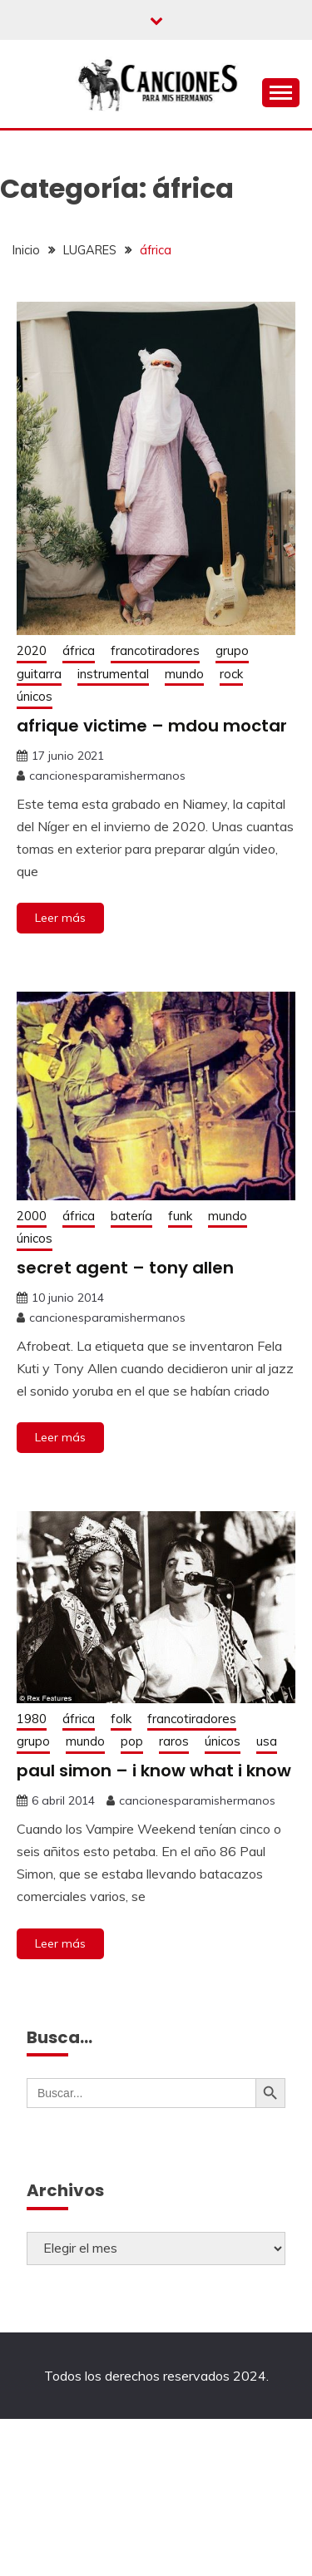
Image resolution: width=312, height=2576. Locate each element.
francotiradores (155, 650)
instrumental (113, 674)
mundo (184, 674)
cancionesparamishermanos (107, 775)
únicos (34, 696)
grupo (232, 650)
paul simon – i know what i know (154, 1770)
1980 (32, 1718)
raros (174, 1741)
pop (132, 1741)
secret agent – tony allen (125, 1267)
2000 (32, 1216)
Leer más (60, 917)
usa (266, 1741)
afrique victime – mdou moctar (152, 725)
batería (131, 1216)
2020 (32, 650)
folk (121, 1718)
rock (231, 674)
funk (180, 1216)
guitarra (39, 674)
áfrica (78, 650)
